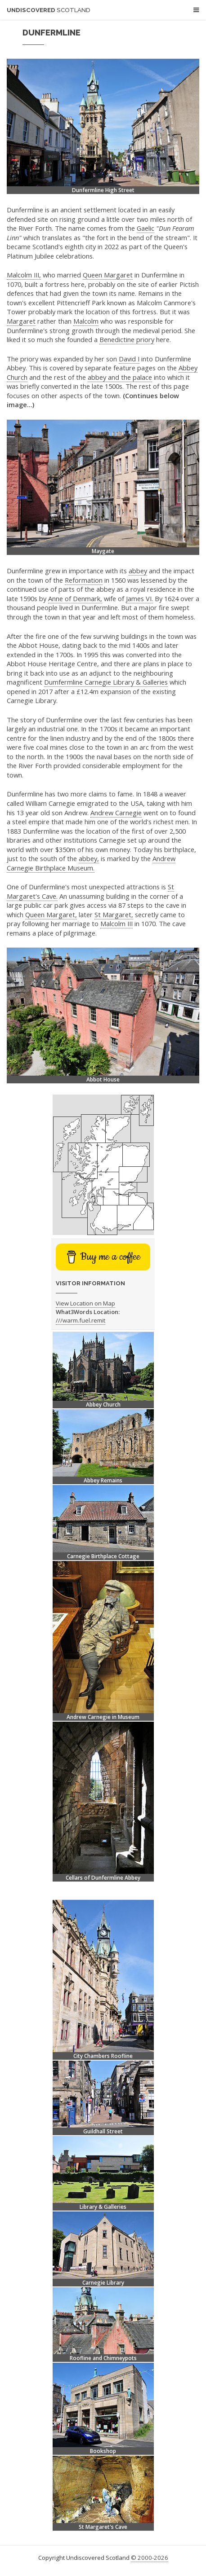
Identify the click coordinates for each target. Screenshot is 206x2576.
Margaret (21, 321)
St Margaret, (113, 914)
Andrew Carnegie (116, 812)
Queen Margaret (108, 274)
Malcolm (86, 321)
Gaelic (145, 228)
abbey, (89, 858)
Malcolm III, (24, 274)
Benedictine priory (126, 339)
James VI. (139, 598)
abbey (138, 570)
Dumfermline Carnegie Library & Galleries (106, 681)
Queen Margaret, (51, 914)
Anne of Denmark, (75, 598)
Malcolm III (116, 923)
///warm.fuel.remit (80, 1320)
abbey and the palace (120, 377)
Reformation (84, 580)
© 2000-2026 (149, 2558)
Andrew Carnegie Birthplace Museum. (91, 863)
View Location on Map (85, 1303)
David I (129, 358)
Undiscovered (48, 10)
